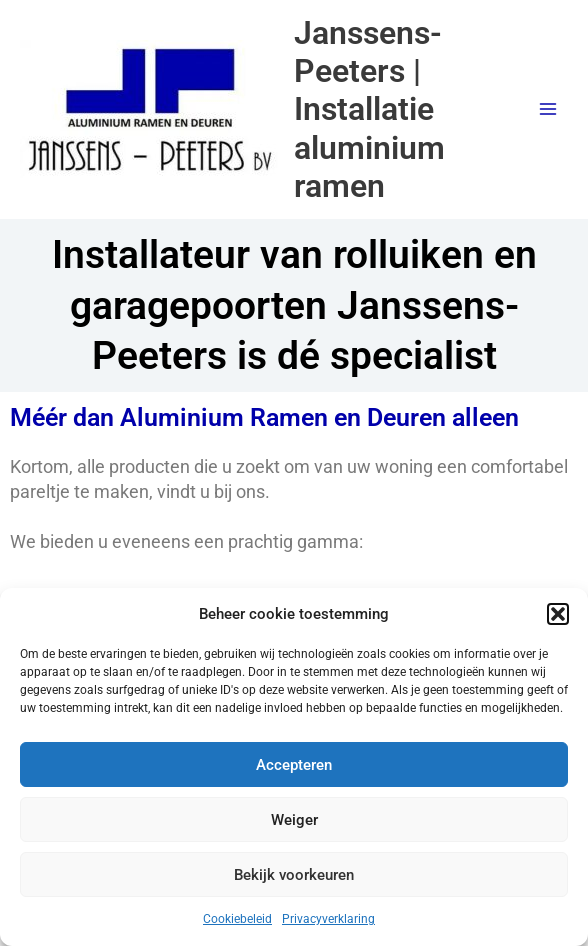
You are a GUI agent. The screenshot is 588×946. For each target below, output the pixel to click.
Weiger (294, 820)
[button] (558, 614)
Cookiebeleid (237, 919)
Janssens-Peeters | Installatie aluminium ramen (369, 109)
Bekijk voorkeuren (294, 875)
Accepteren (294, 765)
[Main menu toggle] (548, 109)
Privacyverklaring (328, 919)
